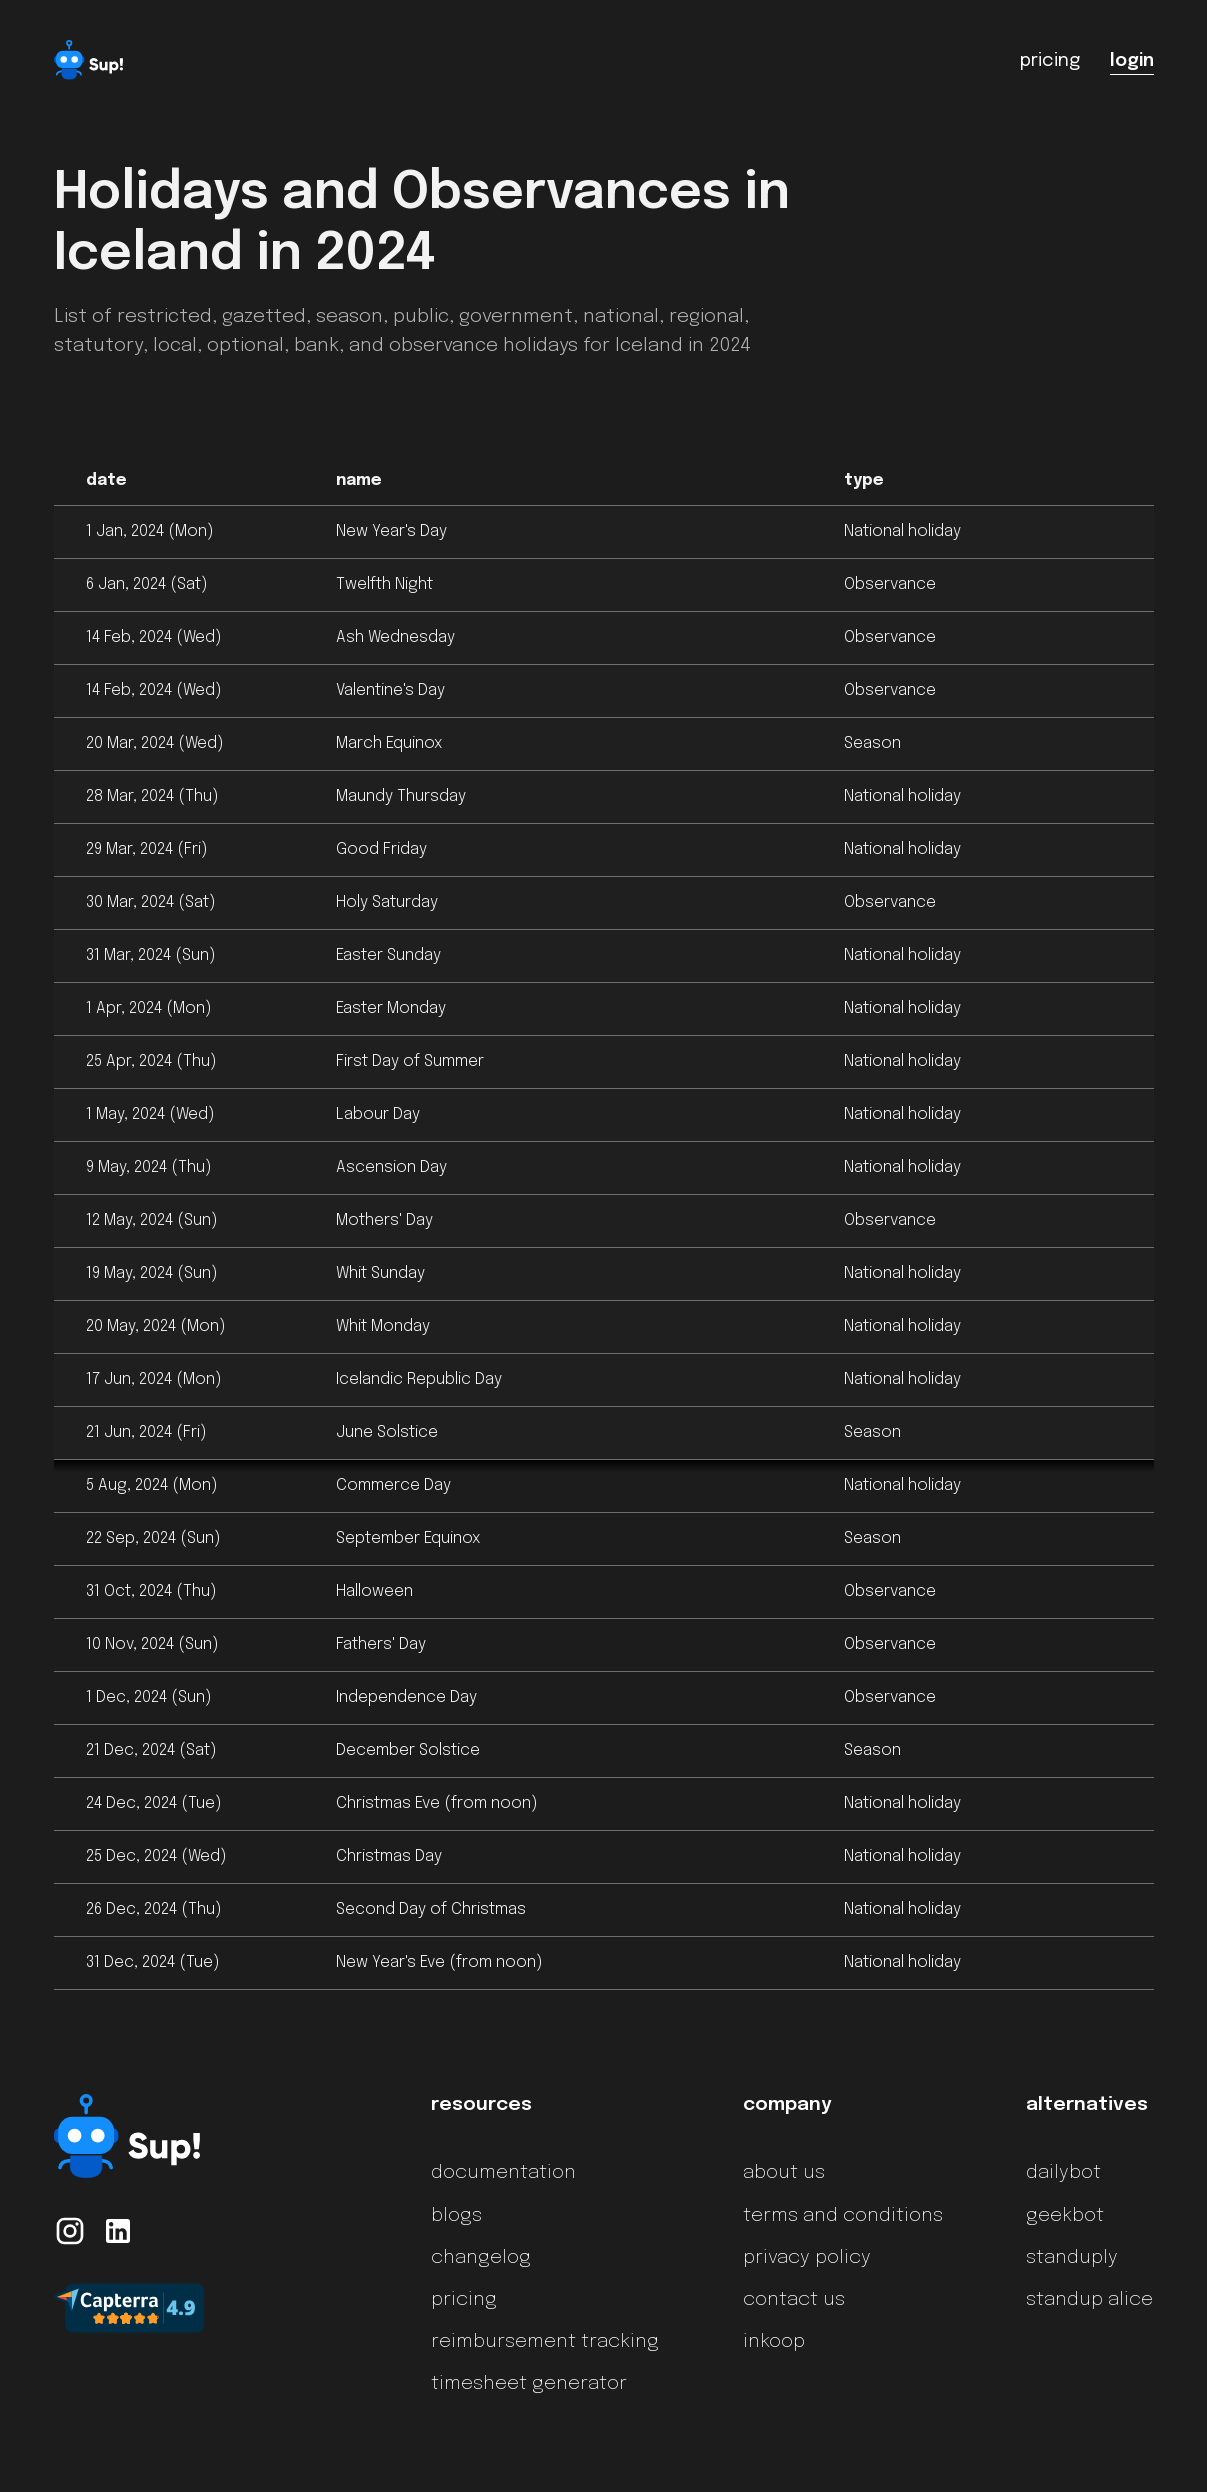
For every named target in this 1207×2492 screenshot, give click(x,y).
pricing (464, 2300)
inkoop (774, 2342)
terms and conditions (843, 2216)
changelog (481, 2258)
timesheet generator (529, 2384)
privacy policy (807, 2258)
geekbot (1065, 2216)
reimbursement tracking (545, 2342)
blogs (456, 2216)
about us (784, 2173)
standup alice (1089, 2300)
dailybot (1063, 2173)
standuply (1072, 2258)
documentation (503, 2173)
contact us (794, 2300)
